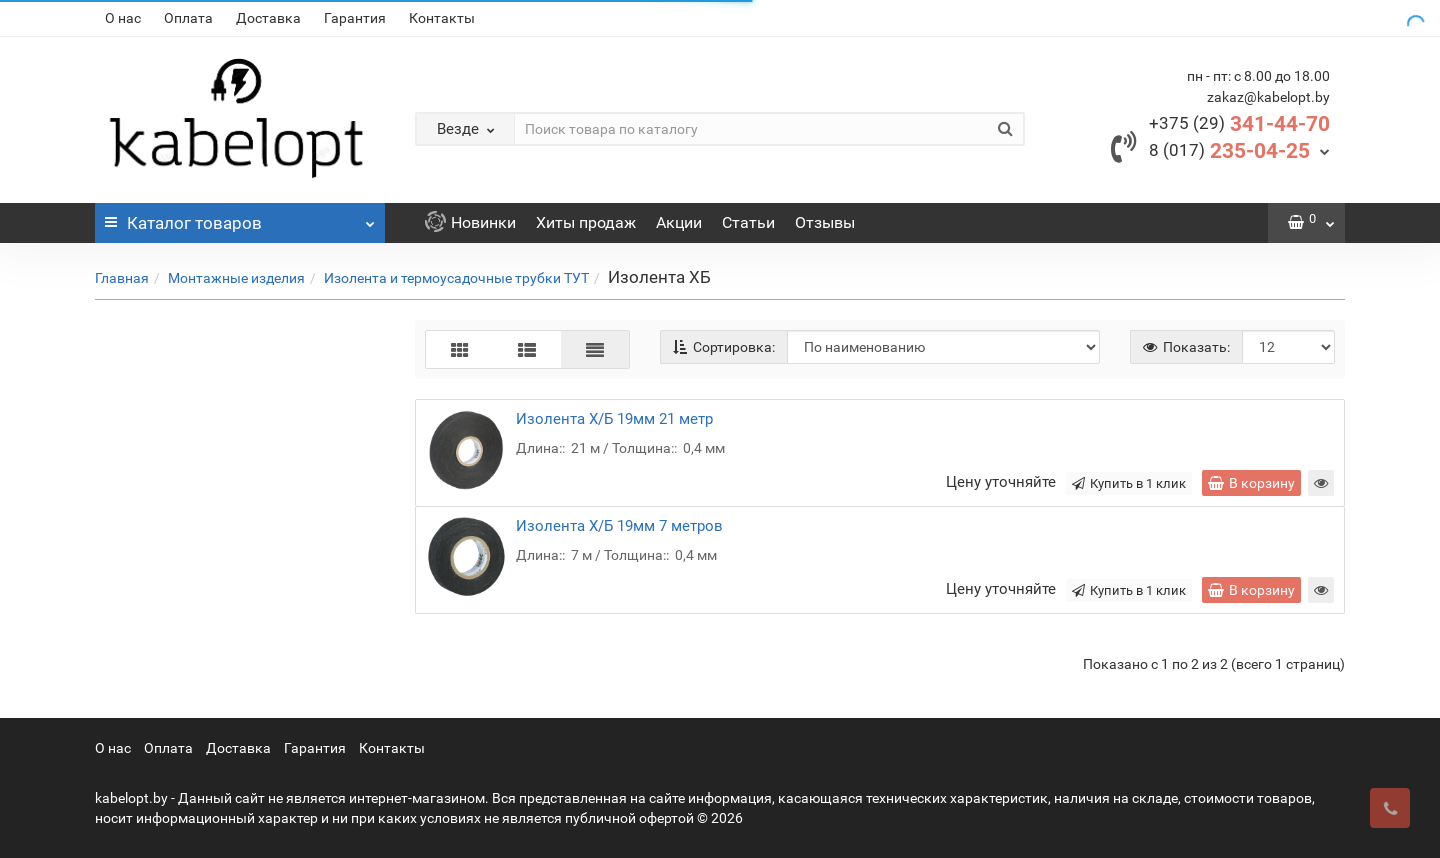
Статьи (748, 222)
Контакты (442, 18)
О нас (123, 18)
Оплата (188, 18)
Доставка (268, 18)
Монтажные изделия (236, 278)
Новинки (470, 222)
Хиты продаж (586, 222)
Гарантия (355, 18)
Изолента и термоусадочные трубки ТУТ (456, 278)
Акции (679, 222)
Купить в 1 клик (1129, 483)
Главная (122, 278)
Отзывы (825, 222)
